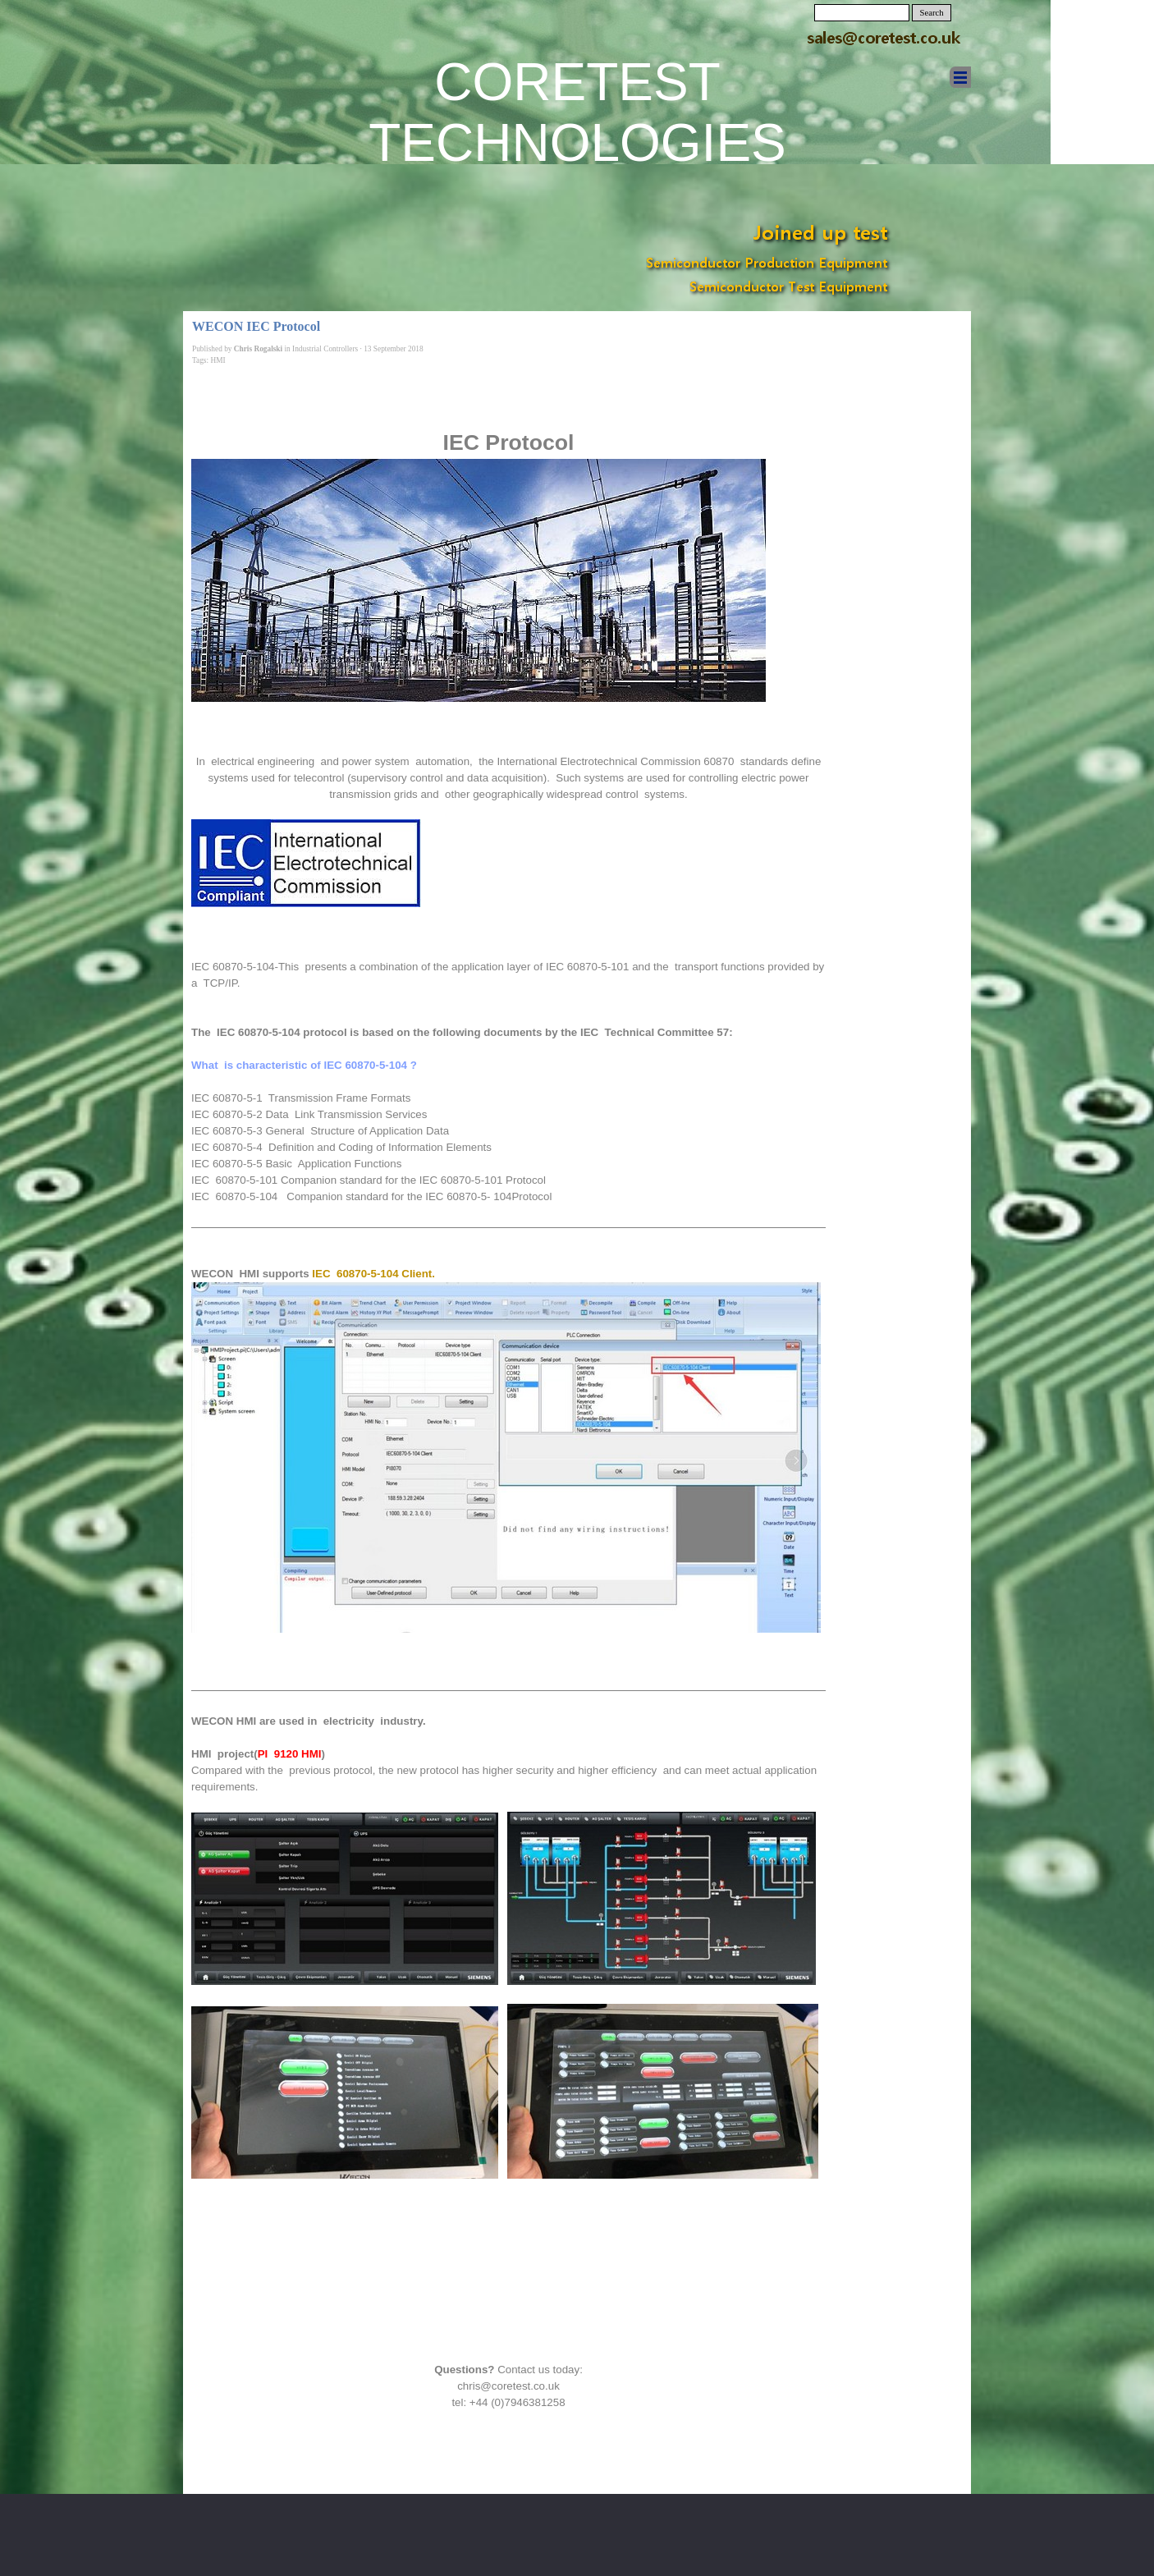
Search (932, 12)
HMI (217, 360)
